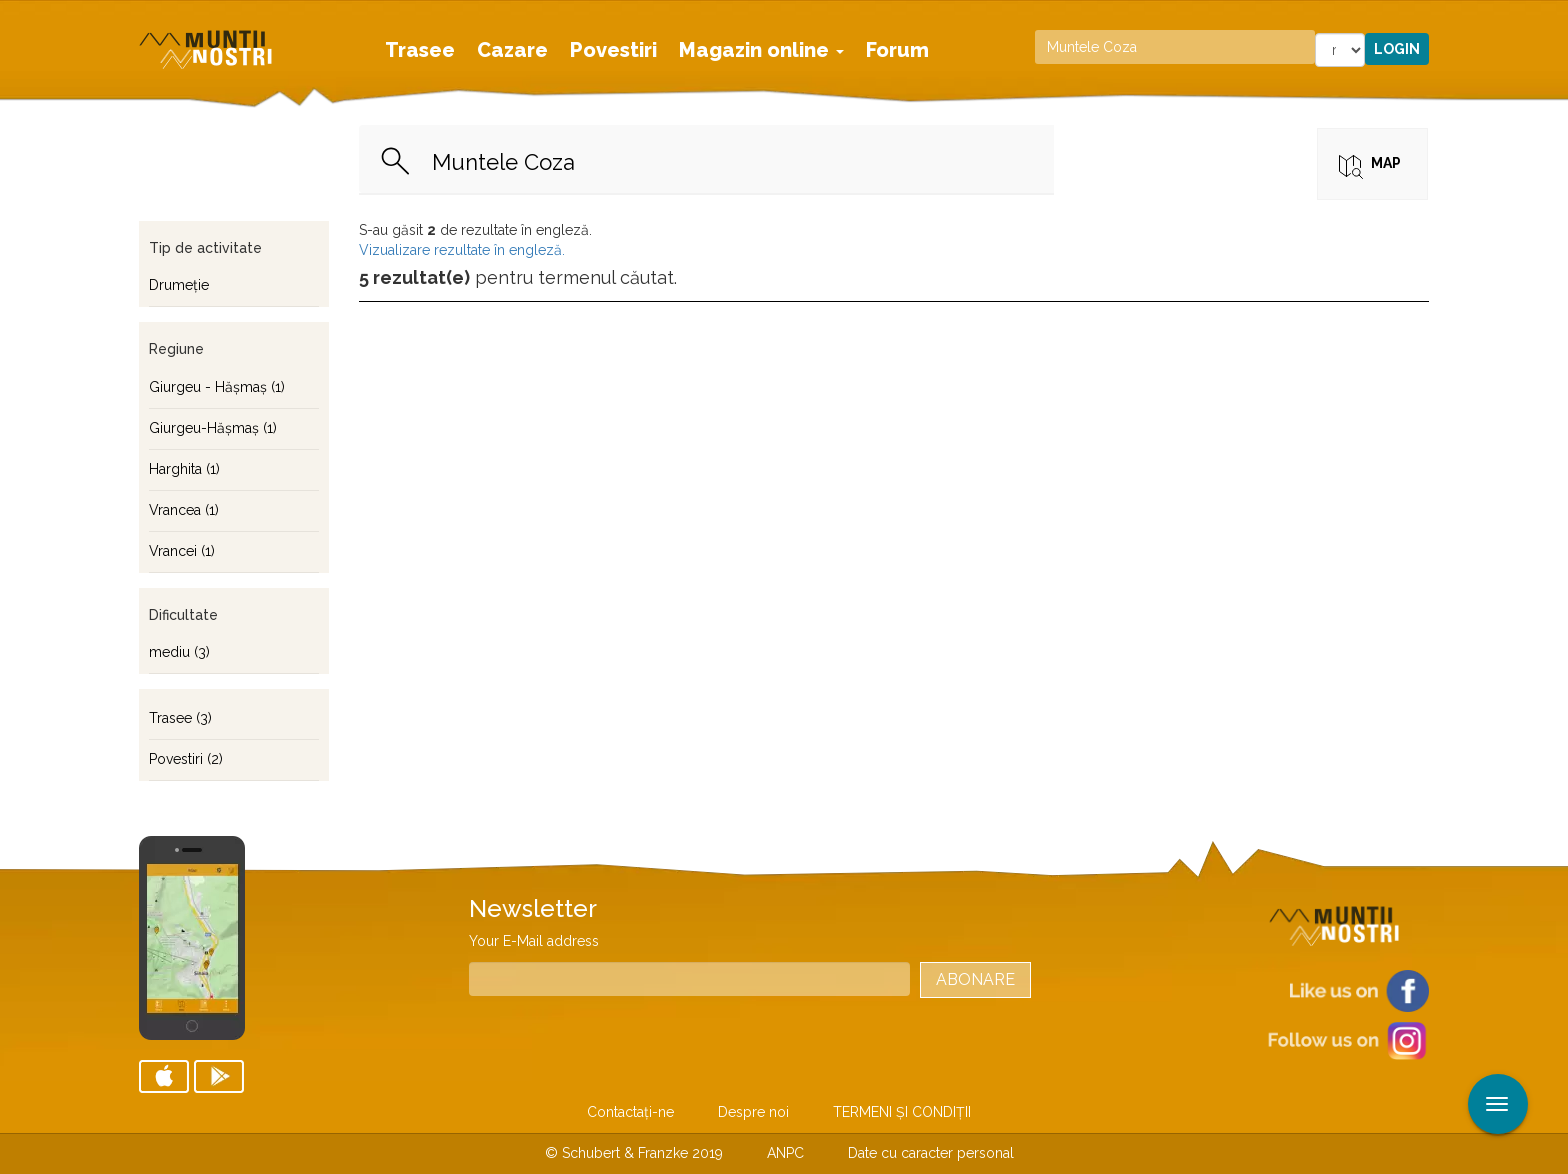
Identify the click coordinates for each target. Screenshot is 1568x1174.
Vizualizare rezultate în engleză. (462, 250)
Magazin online (761, 50)
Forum (897, 50)
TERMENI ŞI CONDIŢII (902, 1112)
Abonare (975, 979)
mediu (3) (179, 652)
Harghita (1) (184, 469)
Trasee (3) (180, 718)
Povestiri (613, 50)
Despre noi (753, 1112)
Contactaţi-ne (630, 1112)
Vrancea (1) (184, 510)
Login (1397, 49)
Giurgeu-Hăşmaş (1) (213, 428)
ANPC (785, 1153)
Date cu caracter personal (931, 1153)
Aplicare (1553, 18)
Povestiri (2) (186, 759)
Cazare (512, 50)
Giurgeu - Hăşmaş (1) (217, 387)
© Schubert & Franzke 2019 (634, 1153)
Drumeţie (179, 285)
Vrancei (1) (182, 551)
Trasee (420, 50)
